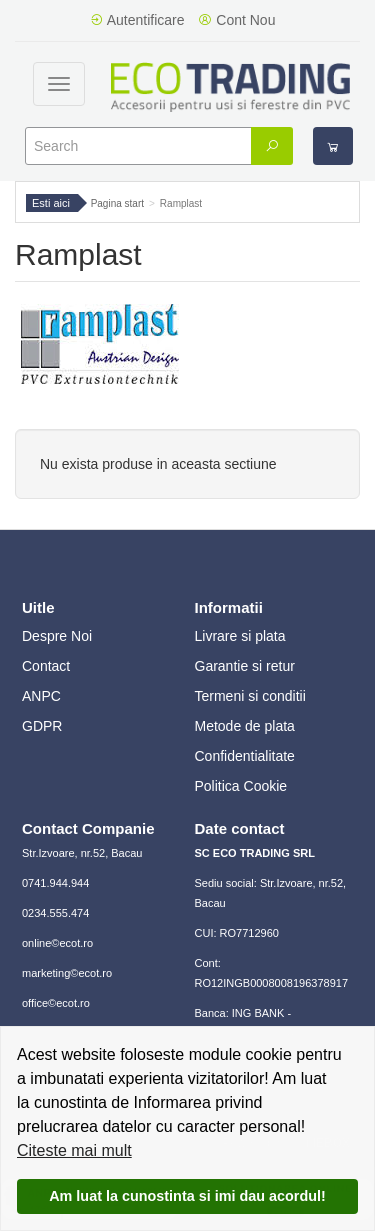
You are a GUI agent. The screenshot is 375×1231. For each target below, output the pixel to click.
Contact (46, 666)
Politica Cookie (241, 786)
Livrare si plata (240, 636)
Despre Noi (57, 636)
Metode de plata (245, 726)
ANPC (41, 696)
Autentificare (137, 20)
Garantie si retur (245, 666)
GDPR (42, 726)
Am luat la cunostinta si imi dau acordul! (187, 1196)
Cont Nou (236, 20)
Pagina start (117, 203)
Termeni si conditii (250, 696)
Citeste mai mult (74, 1150)
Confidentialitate (245, 756)
